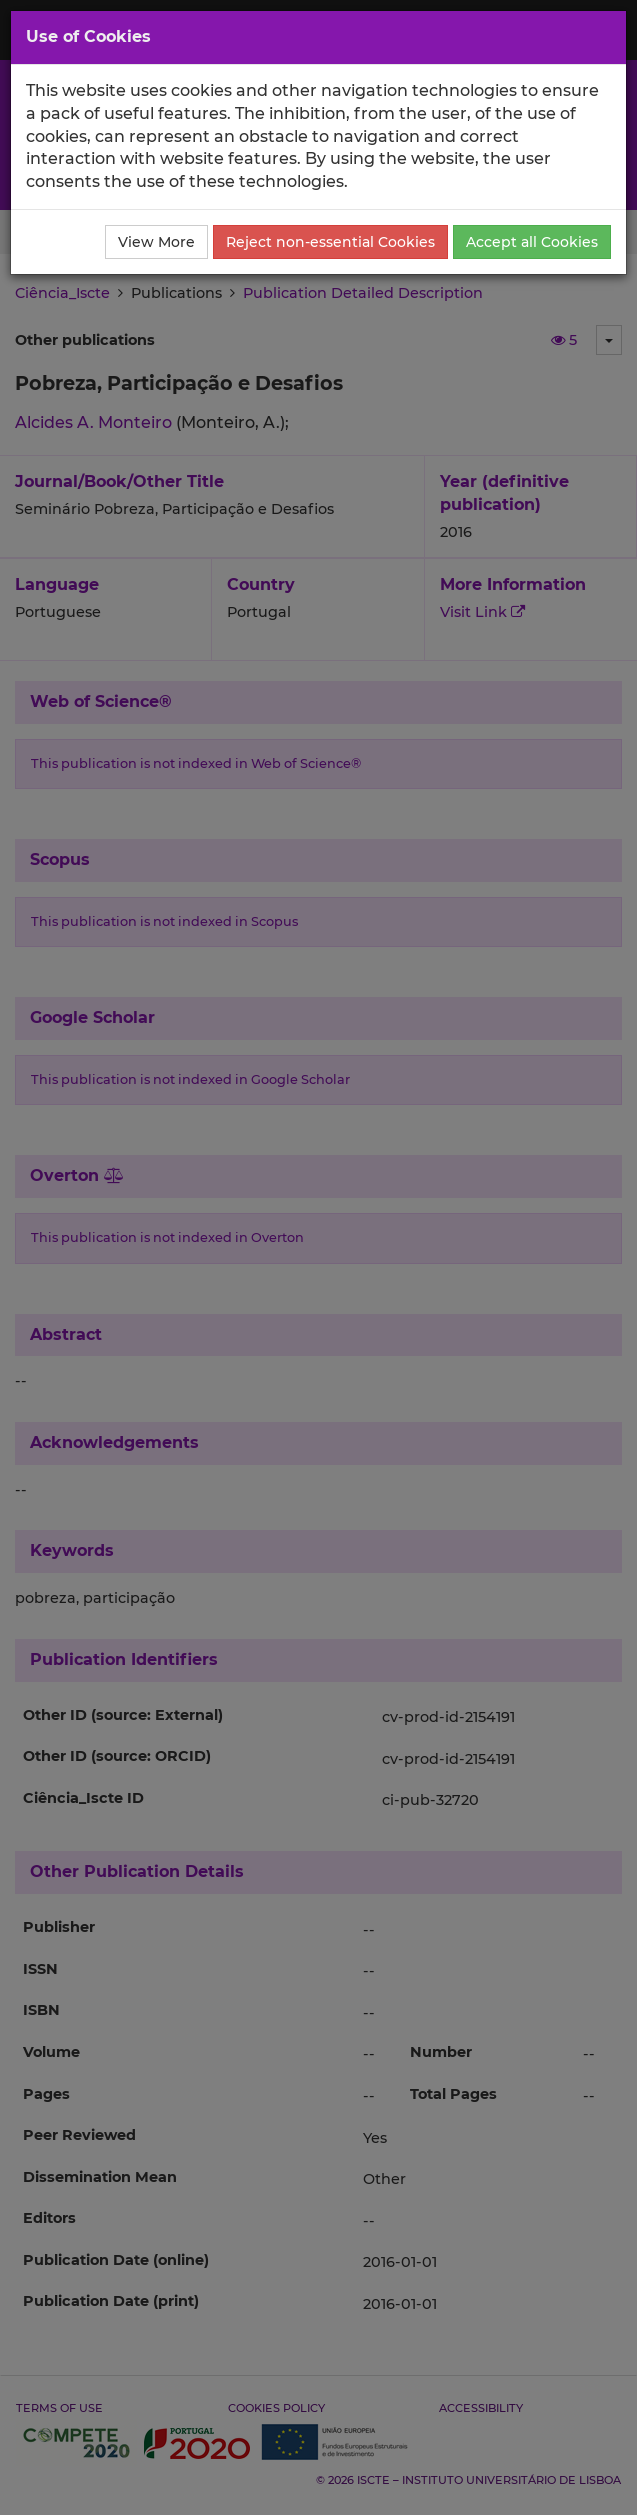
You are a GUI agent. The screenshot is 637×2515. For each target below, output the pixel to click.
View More (156, 242)
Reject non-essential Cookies (330, 242)
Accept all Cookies (532, 242)
